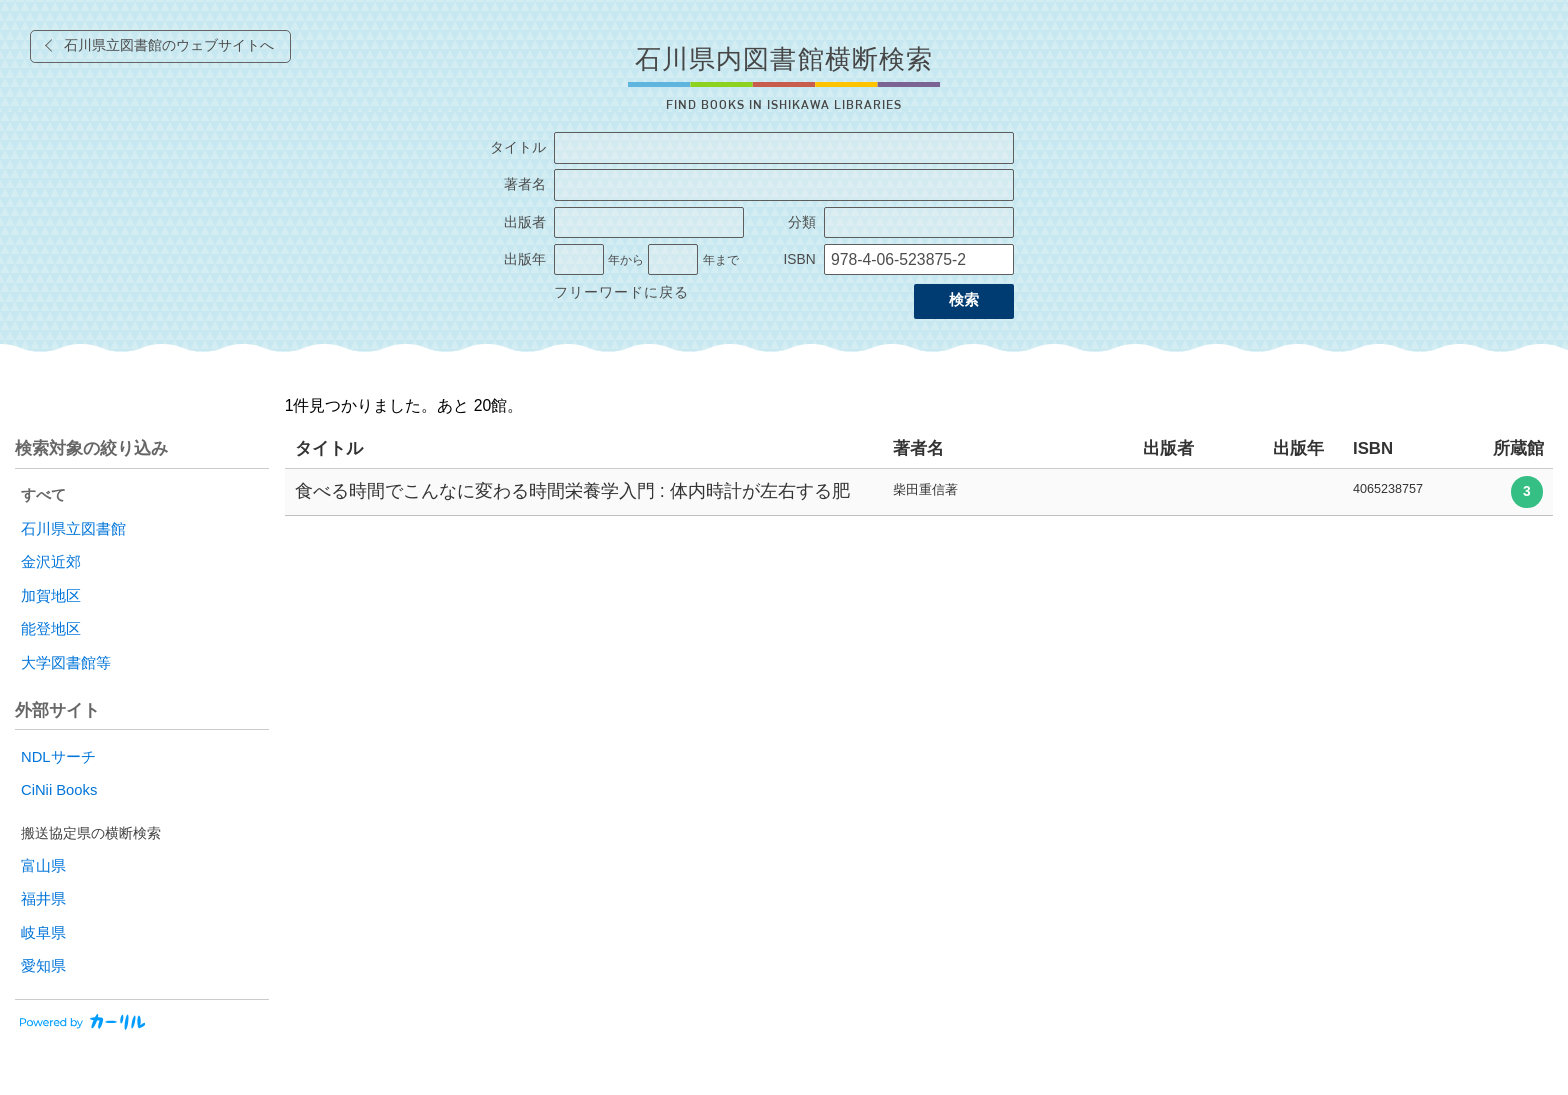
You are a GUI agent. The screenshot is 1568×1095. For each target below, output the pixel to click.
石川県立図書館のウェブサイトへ (169, 45)
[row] (919, 492)
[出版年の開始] (579, 260)
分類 (802, 222)
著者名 (525, 184)
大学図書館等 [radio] (66, 663)
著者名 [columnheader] (918, 448)
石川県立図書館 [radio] (73, 529)
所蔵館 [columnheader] (1518, 448)
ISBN (799, 259)
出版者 (525, 222)
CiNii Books (59, 790)
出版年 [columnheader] (1298, 448)
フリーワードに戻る (621, 292)
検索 (964, 300)
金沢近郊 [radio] (51, 562)
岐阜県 (43, 933)
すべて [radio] (43, 495)
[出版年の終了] (673, 260)
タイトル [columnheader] (329, 448)
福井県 (43, 899)
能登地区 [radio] (51, 629)
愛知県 (43, 966)
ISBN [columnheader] (1373, 448)
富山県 (43, 866)
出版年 (525, 259)
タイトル (518, 147)
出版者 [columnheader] (1168, 448)
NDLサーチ (58, 757)
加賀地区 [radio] (51, 596)
